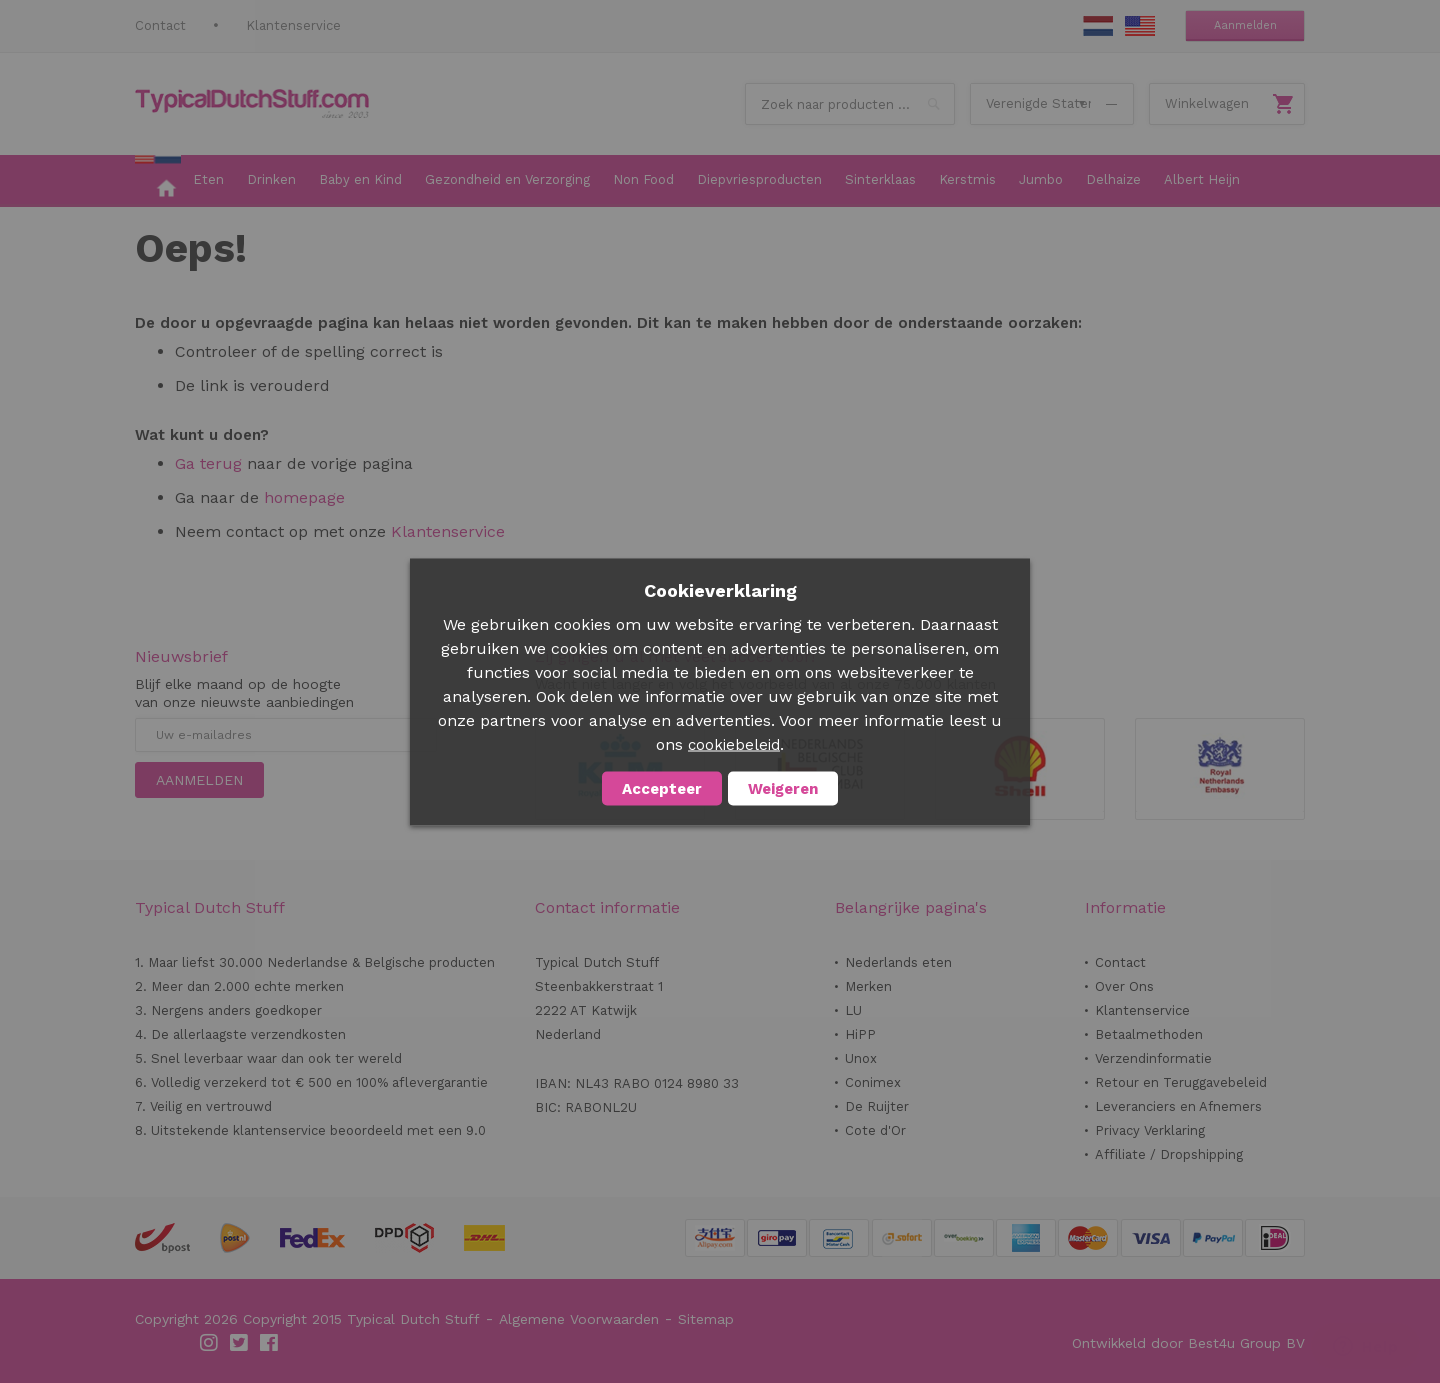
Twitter (240, 1343)
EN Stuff (1140, 26)
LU (853, 1010)
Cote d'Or (875, 1130)
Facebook (270, 1343)
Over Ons (1124, 986)
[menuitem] (158, 181)
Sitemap (706, 1319)
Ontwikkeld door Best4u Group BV (1188, 1343)
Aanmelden (1245, 25)
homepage (302, 497)
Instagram (210, 1343)
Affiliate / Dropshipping (1169, 1154)
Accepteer (662, 788)
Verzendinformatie (1153, 1058)
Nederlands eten (898, 962)
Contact (160, 25)
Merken (868, 986)
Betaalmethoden (1149, 1034)
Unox (861, 1058)
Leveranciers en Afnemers (1178, 1106)
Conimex (873, 1082)
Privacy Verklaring (1150, 1130)
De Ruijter (877, 1106)
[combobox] (850, 104)
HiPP (860, 1034)
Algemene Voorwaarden (579, 1319)
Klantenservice (293, 25)
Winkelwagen (1207, 103)
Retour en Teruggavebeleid (1181, 1082)
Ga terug (208, 463)
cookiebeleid (734, 744)
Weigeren (783, 788)
